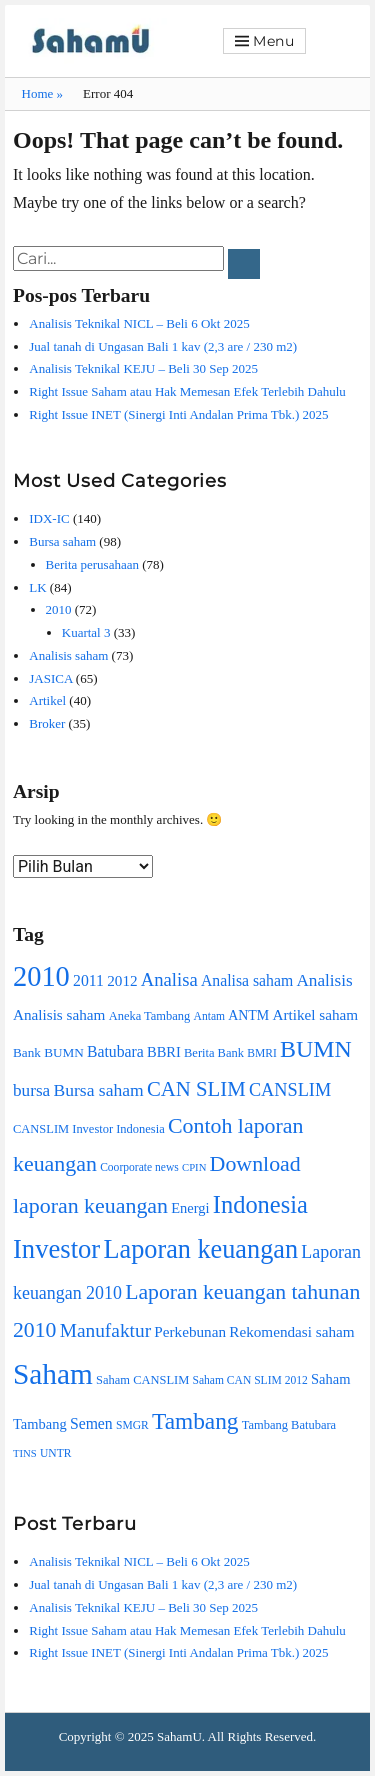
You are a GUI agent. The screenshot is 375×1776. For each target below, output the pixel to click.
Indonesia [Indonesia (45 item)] (260, 1204)
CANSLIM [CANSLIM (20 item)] (290, 1090)
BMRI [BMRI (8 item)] (262, 1053)
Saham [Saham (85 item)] (53, 1374)
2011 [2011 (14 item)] (88, 980)
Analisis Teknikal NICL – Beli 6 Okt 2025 (139, 323)
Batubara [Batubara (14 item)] (115, 1051)
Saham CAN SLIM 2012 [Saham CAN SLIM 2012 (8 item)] (250, 1380)
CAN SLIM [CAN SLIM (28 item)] (196, 1089)
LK (37, 587)
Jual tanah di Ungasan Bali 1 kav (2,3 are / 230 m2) (163, 346)
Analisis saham (68, 655)
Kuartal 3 (86, 632)
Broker (47, 723)
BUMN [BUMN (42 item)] (316, 1049)
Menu (274, 41)
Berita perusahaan (92, 564)
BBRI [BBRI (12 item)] (164, 1052)
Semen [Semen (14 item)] (91, 1423)
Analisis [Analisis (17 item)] (324, 980)
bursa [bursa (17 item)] (31, 1090)
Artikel (47, 700)
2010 (59, 609)
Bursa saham (62, 541)
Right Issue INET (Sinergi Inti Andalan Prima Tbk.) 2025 (178, 414)
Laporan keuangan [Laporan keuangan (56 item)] (200, 1249)
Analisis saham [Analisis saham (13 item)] (59, 1014)
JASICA (50, 678)
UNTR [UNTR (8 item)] (55, 1453)
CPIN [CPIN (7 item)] (194, 1167)
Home (43, 93)
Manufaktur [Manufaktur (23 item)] (105, 1330)
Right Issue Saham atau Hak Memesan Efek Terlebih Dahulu (187, 391)
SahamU (179, 1736)
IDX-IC (49, 518)
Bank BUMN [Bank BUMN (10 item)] (48, 1052)
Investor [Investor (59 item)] (56, 1249)
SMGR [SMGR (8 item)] (132, 1425)
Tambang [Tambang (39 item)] (195, 1421)
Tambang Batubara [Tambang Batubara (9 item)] (289, 1425)
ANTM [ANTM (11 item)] (248, 1015)
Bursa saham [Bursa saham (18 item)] (98, 1090)
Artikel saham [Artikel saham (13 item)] (315, 1014)
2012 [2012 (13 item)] (122, 980)
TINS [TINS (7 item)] (25, 1453)
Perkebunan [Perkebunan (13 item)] (190, 1331)
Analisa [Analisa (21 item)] (169, 979)
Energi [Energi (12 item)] (190, 1208)
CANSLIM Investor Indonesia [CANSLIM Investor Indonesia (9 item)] (89, 1129)
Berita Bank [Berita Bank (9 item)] (214, 1053)
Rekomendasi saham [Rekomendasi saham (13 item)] (291, 1331)
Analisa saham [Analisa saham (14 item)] (247, 980)
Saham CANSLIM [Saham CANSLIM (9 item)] (142, 1380)
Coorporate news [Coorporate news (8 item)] (139, 1167)
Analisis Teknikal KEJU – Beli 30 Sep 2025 (143, 368)
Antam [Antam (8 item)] (209, 1016)
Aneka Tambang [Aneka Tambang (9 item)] (150, 1016)
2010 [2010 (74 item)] (41, 976)
